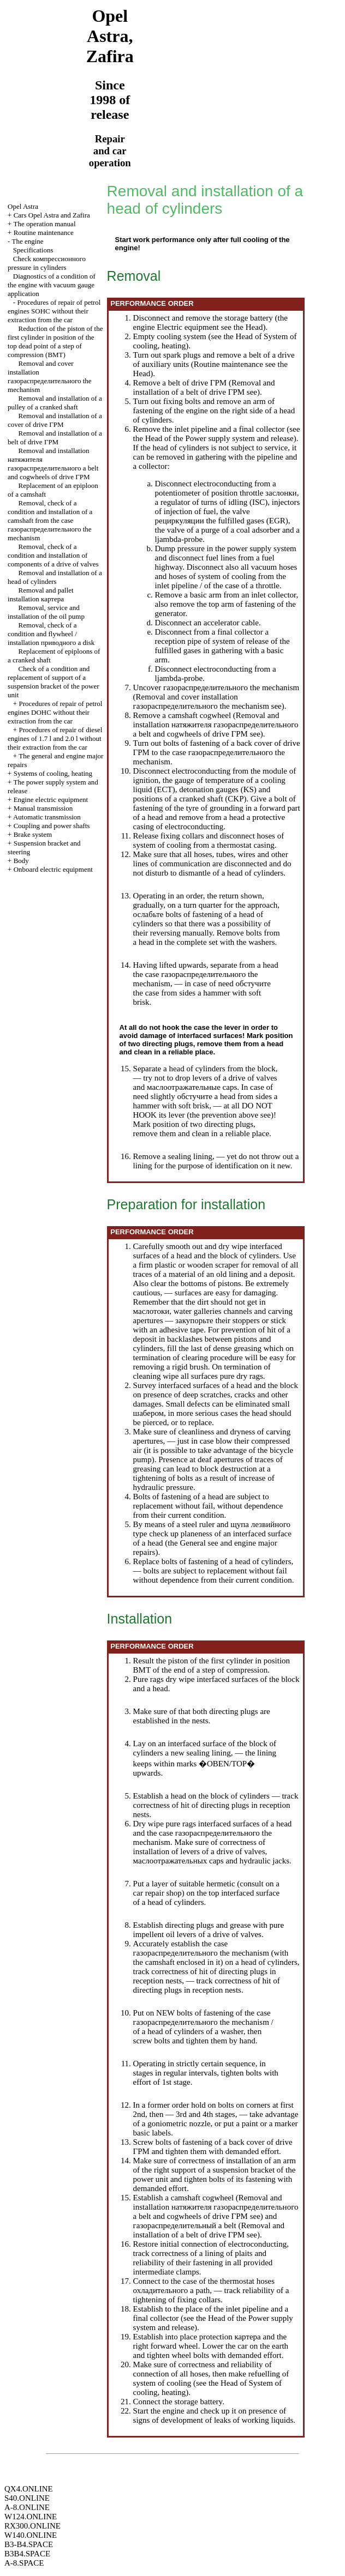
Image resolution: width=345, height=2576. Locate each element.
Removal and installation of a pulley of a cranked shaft (55, 402)
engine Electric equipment (176, 327)
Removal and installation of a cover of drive (55, 420)
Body (21, 860)
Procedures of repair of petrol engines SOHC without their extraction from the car (54, 311)
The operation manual (44, 224)
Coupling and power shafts (52, 826)
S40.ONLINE (27, 2498)
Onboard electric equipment (53, 869)
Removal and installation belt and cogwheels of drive (53, 464)
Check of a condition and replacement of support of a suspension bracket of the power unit (53, 682)
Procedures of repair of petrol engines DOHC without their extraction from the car (55, 712)
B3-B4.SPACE (28, 2544)
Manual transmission (43, 808)
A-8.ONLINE (27, 2507)
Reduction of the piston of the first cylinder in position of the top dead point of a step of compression (55, 341)
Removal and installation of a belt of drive (55, 437)
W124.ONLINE (30, 2516)
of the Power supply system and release (229, 438)
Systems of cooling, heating (53, 773)
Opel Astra (23, 206)
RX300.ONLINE (32, 2525)
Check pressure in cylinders (47, 263)
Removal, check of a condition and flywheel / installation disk (51, 634)
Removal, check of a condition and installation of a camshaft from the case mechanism (50, 520)
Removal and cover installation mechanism (50, 376)
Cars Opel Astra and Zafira (52, 215)
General (192, 1543)
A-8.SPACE (24, 2563)
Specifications (33, 250)
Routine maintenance (44, 232)
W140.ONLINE (30, 2535)
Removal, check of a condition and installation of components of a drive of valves (53, 555)
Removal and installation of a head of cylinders (55, 577)
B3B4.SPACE (27, 2553)
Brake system (33, 834)
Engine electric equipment (51, 799)
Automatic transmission (47, 817)
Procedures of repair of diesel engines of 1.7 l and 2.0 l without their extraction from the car (55, 738)
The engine (27, 241)
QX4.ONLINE (28, 2488)
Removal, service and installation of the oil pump (46, 612)
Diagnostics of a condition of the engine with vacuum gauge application (52, 285)
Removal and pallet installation (41, 594)
